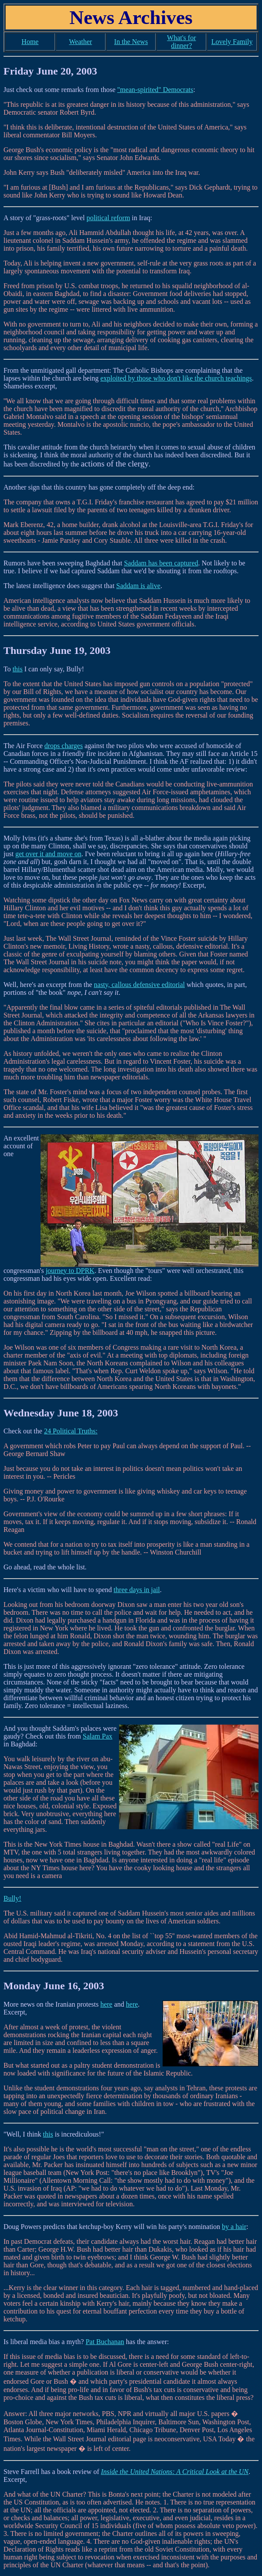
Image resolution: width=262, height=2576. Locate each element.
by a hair (234, 2226)
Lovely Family (232, 41)
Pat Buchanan (104, 2341)
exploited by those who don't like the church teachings (176, 378)
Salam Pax (97, 1736)
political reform (108, 217)
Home (29, 41)
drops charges (63, 745)
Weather (80, 41)
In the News (131, 41)
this (18, 669)
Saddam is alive (138, 585)
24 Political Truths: (71, 1431)
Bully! (12, 1898)
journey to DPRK (70, 1270)
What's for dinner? (181, 41)
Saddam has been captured (161, 563)
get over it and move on (48, 854)
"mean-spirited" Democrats (155, 89)
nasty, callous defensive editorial (139, 984)
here (106, 2004)
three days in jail (137, 1589)
